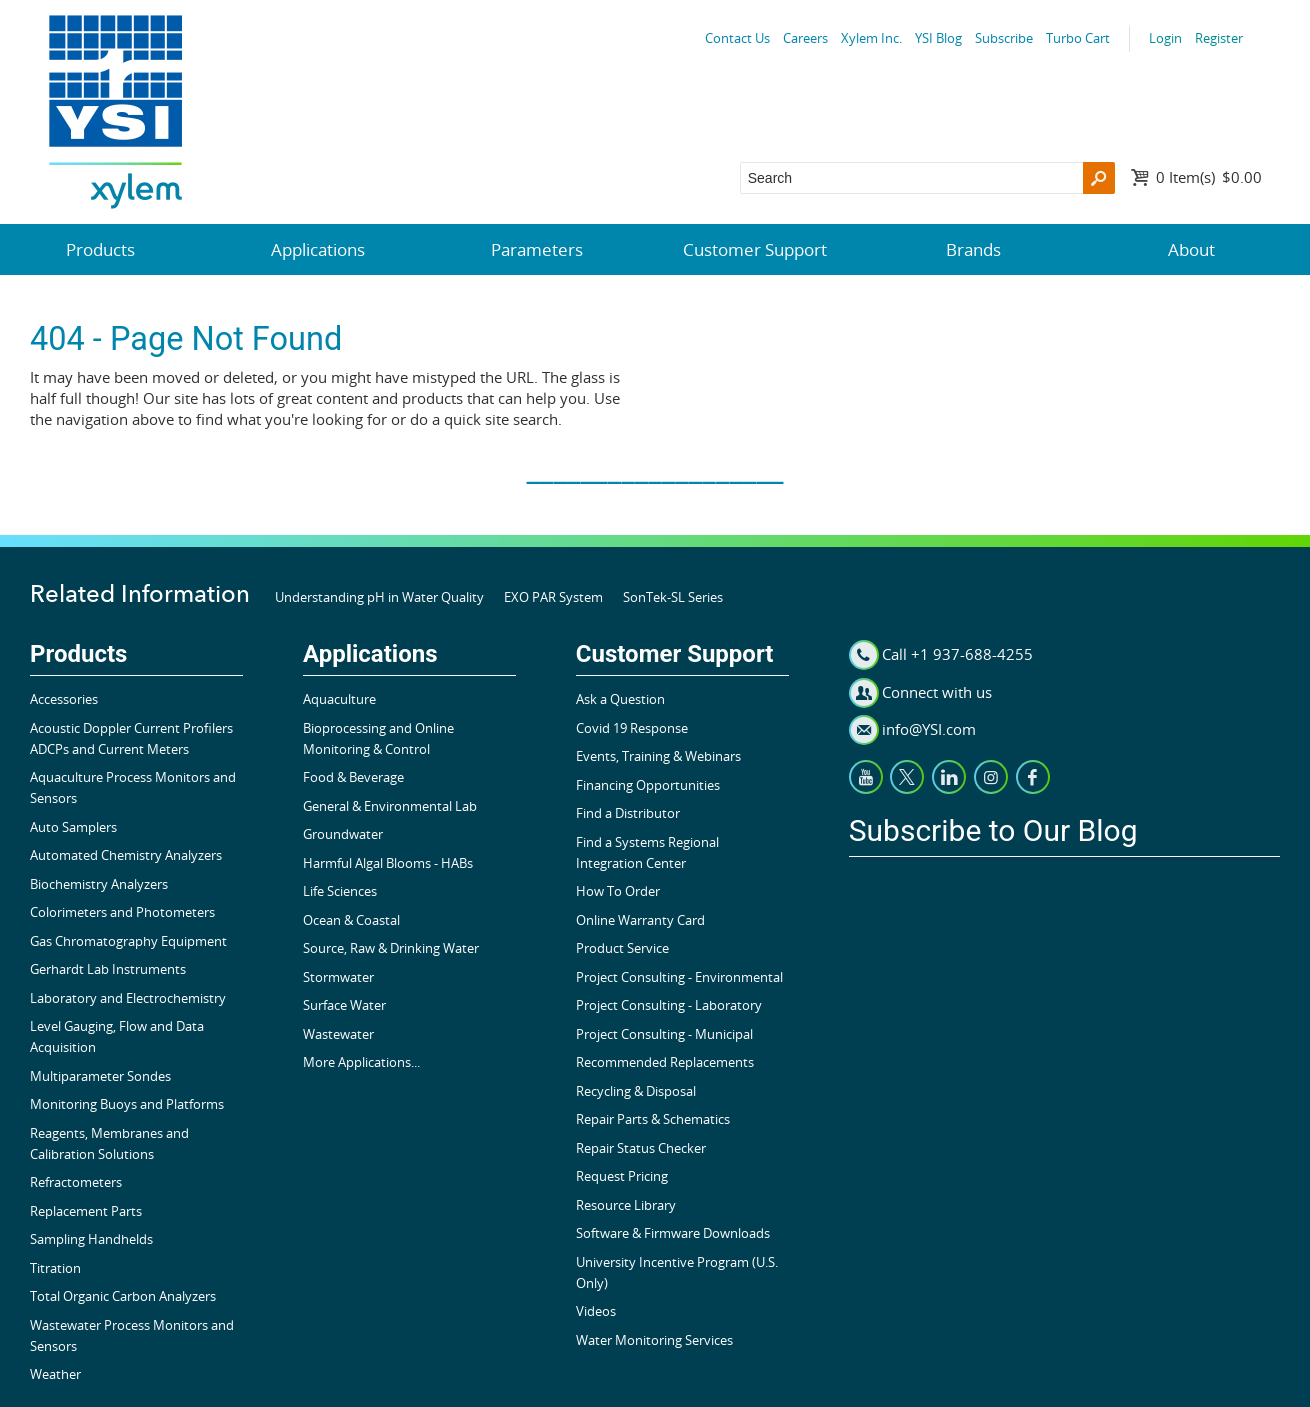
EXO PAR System (553, 597)
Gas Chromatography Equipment (128, 941)
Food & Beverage (353, 777)
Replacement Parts (86, 1211)
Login (1165, 38)
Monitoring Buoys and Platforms (127, 1104)
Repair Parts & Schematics (653, 1119)
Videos (596, 1311)
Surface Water (344, 1005)
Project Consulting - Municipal (664, 1034)
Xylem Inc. (871, 38)
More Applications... (361, 1062)
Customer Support (755, 249)
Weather (55, 1374)
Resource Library (626, 1205)
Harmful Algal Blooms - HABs (388, 863)
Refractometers (76, 1182)
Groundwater (343, 834)
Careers (805, 38)
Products (100, 249)
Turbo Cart (1078, 38)
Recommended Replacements (665, 1062)
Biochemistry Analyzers (99, 884)
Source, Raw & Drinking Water (391, 948)
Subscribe (1004, 38)
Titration (55, 1268)
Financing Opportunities (648, 785)
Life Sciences (340, 891)
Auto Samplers (73, 827)
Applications (318, 249)
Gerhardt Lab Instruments (108, 969)
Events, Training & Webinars (658, 756)
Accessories (64, 699)
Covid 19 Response (632, 728)
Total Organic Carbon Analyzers (123, 1296)
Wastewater (338, 1034)
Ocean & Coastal (351, 920)
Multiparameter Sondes (100, 1076)
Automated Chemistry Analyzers (126, 855)
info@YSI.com (929, 729)
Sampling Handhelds (91, 1239)
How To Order (618, 891)
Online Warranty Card (640, 920)
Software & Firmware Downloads (673, 1233)
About (1191, 249)
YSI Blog (938, 38)
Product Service (622, 948)
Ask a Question (620, 699)
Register (1219, 38)
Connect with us (937, 692)
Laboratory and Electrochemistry (128, 998)
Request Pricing (622, 1176)
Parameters (537, 249)
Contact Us (737, 38)
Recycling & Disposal (636, 1091)
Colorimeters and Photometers (122, 912)
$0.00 (1209, 177)
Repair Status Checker (641, 1148)
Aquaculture (339, 699)
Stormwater (338, 977)
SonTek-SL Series (673, 597)
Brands (973, 249)
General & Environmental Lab (390, 806)
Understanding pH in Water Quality (379, 597)
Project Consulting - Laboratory (669, 1005)
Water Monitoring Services (654, 1340)
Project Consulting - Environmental (679, 977)
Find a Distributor (628, 813)
